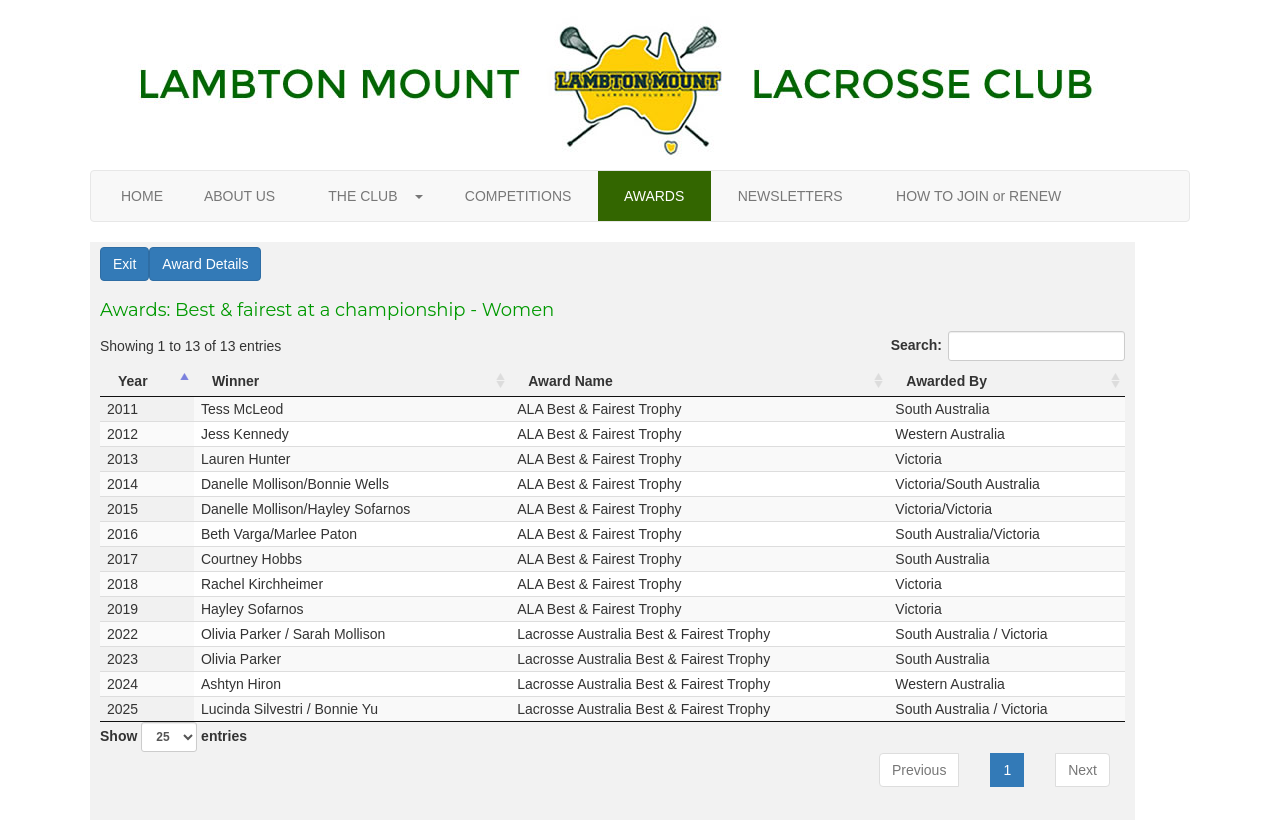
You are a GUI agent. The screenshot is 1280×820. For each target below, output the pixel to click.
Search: (1008, 346)
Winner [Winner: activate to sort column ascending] (235, 381)
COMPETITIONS (518, 196)
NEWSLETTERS (790, 196)
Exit (124, 264)
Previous (919, 770)
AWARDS (654, 196)
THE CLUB (370, 196)
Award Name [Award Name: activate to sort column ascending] (570, 381)
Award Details (205, 264)
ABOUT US (240, 196)
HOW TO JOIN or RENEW (978, 196)
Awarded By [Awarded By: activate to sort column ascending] (946, 381)
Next (1082, 770)
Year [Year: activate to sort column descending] (133, 381)
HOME (142, 196)
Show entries (173, 737)
